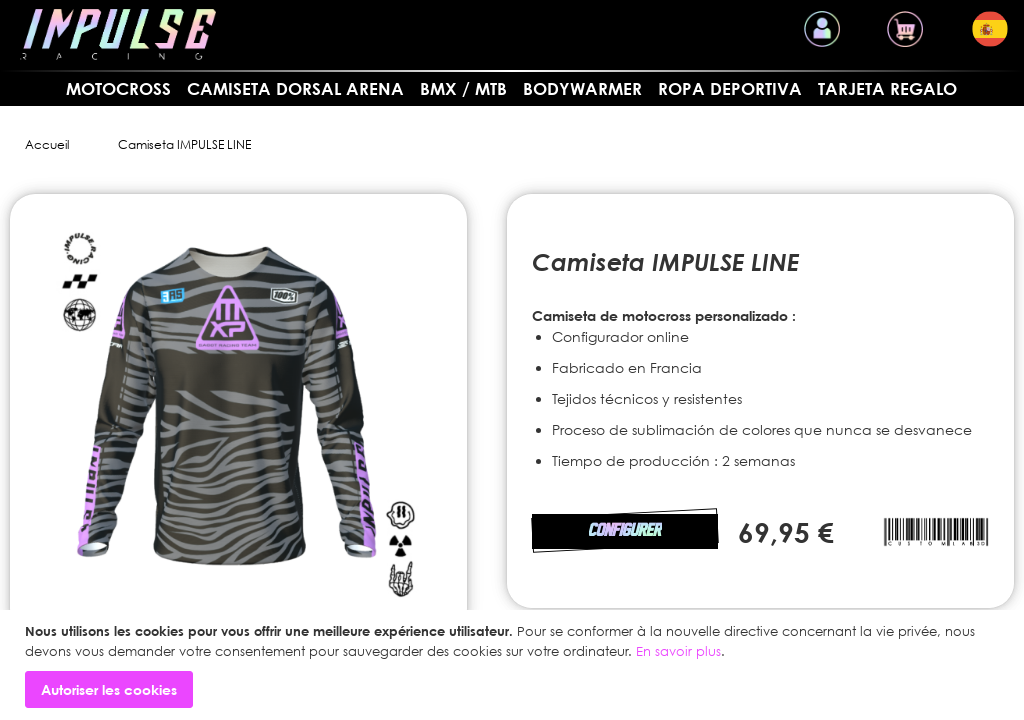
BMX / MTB (463, 88)
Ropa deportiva (730, 88)
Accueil (47, 144)
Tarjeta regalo (887, 88)
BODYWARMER (582, 88)
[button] (990, 29)
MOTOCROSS (118, 88)
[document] (514, 665)
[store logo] (118, 34)
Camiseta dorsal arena (295, 88)
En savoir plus (678, 651)
